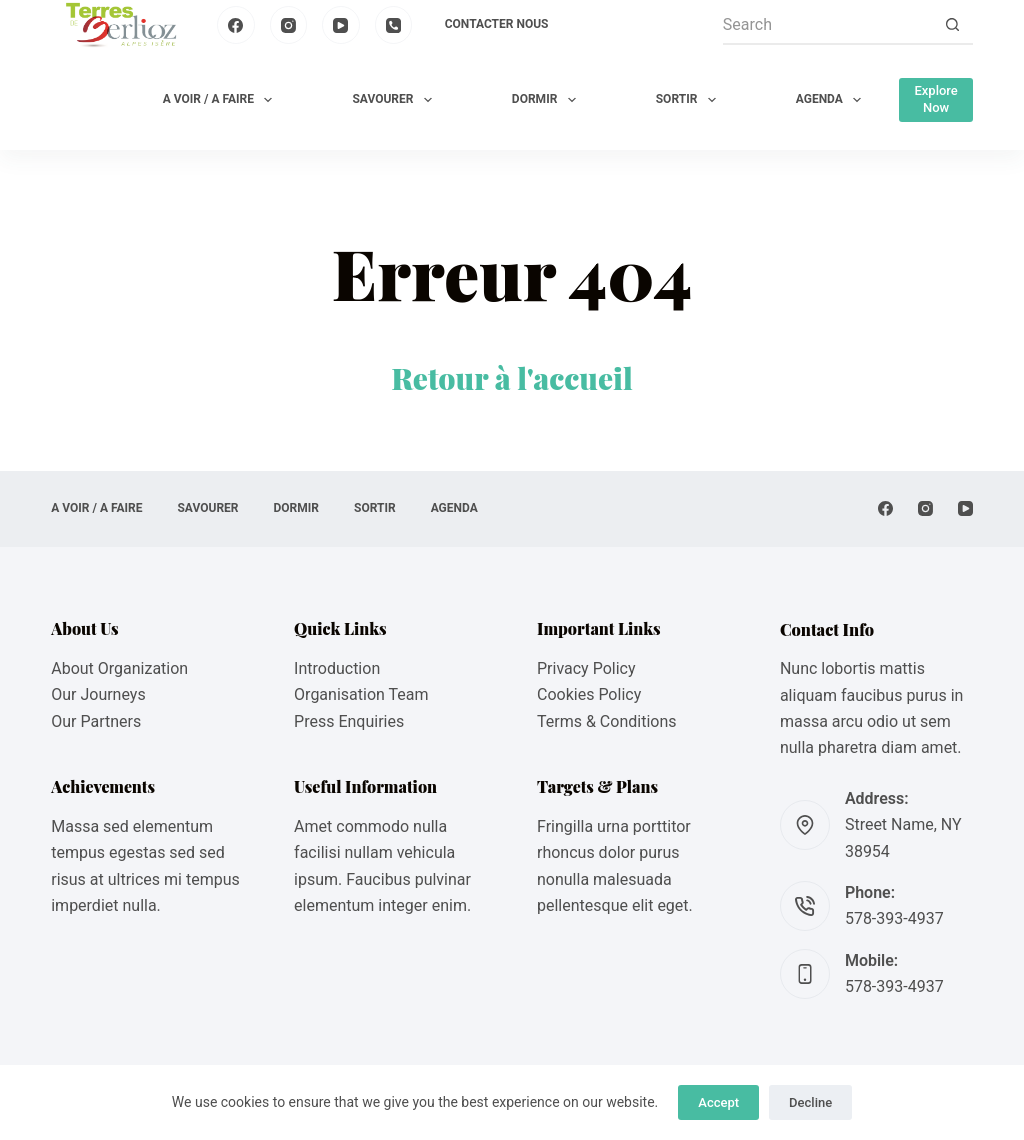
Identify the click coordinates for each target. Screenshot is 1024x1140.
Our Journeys (98, 694)
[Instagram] (289, 25)
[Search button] (953, 25)
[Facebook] (236, 25)
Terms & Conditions (607, 721)
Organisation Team (361, 694)
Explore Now (935, 99)
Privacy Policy (586, 668)
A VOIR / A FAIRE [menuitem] (222, 100)
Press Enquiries (349, 721)
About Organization (119, 668)
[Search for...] (828, 25)
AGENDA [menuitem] (832, 100)
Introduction (337, 668)
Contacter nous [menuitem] (497, 24)
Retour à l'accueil (512, 378)
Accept (718, 1102)
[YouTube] (341, 25)
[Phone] (394, 25)
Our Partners (96, 721)
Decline (810, 1102)
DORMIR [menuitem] (548, 100)
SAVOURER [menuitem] (395, 100)
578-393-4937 (894, 918)
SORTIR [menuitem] (690, 100)
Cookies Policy (589, 694)
